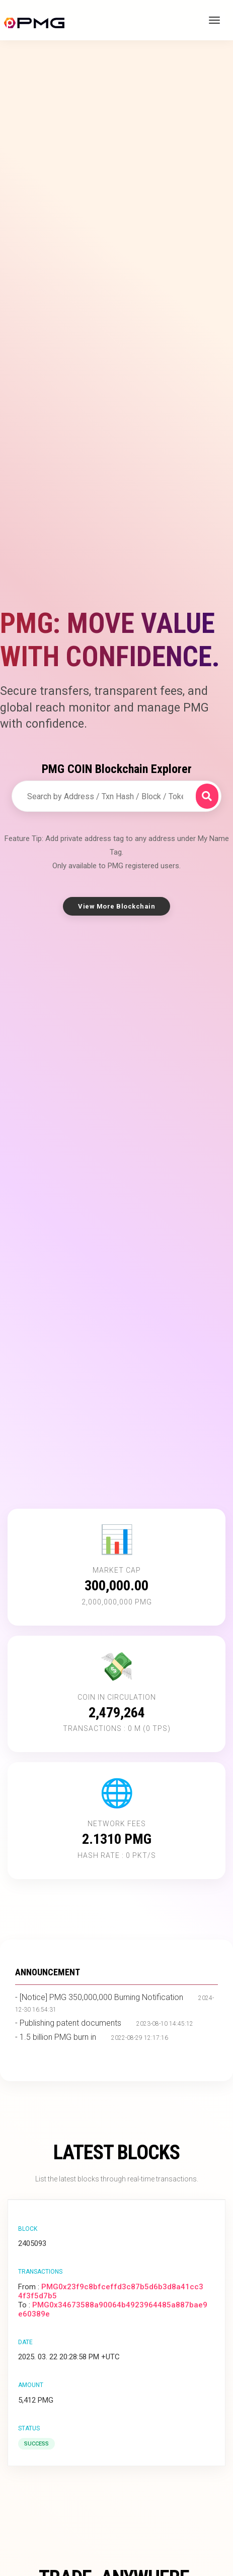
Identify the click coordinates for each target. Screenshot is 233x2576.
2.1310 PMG (116, 1839)
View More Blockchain (116, 906)
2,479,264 (117, 1712)
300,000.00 (116, 1585)
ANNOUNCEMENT (47, 1972)
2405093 (32, 2243)
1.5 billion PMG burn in (58, 2037)
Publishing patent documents (70, 2023)
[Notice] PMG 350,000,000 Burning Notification (101, 1997)
